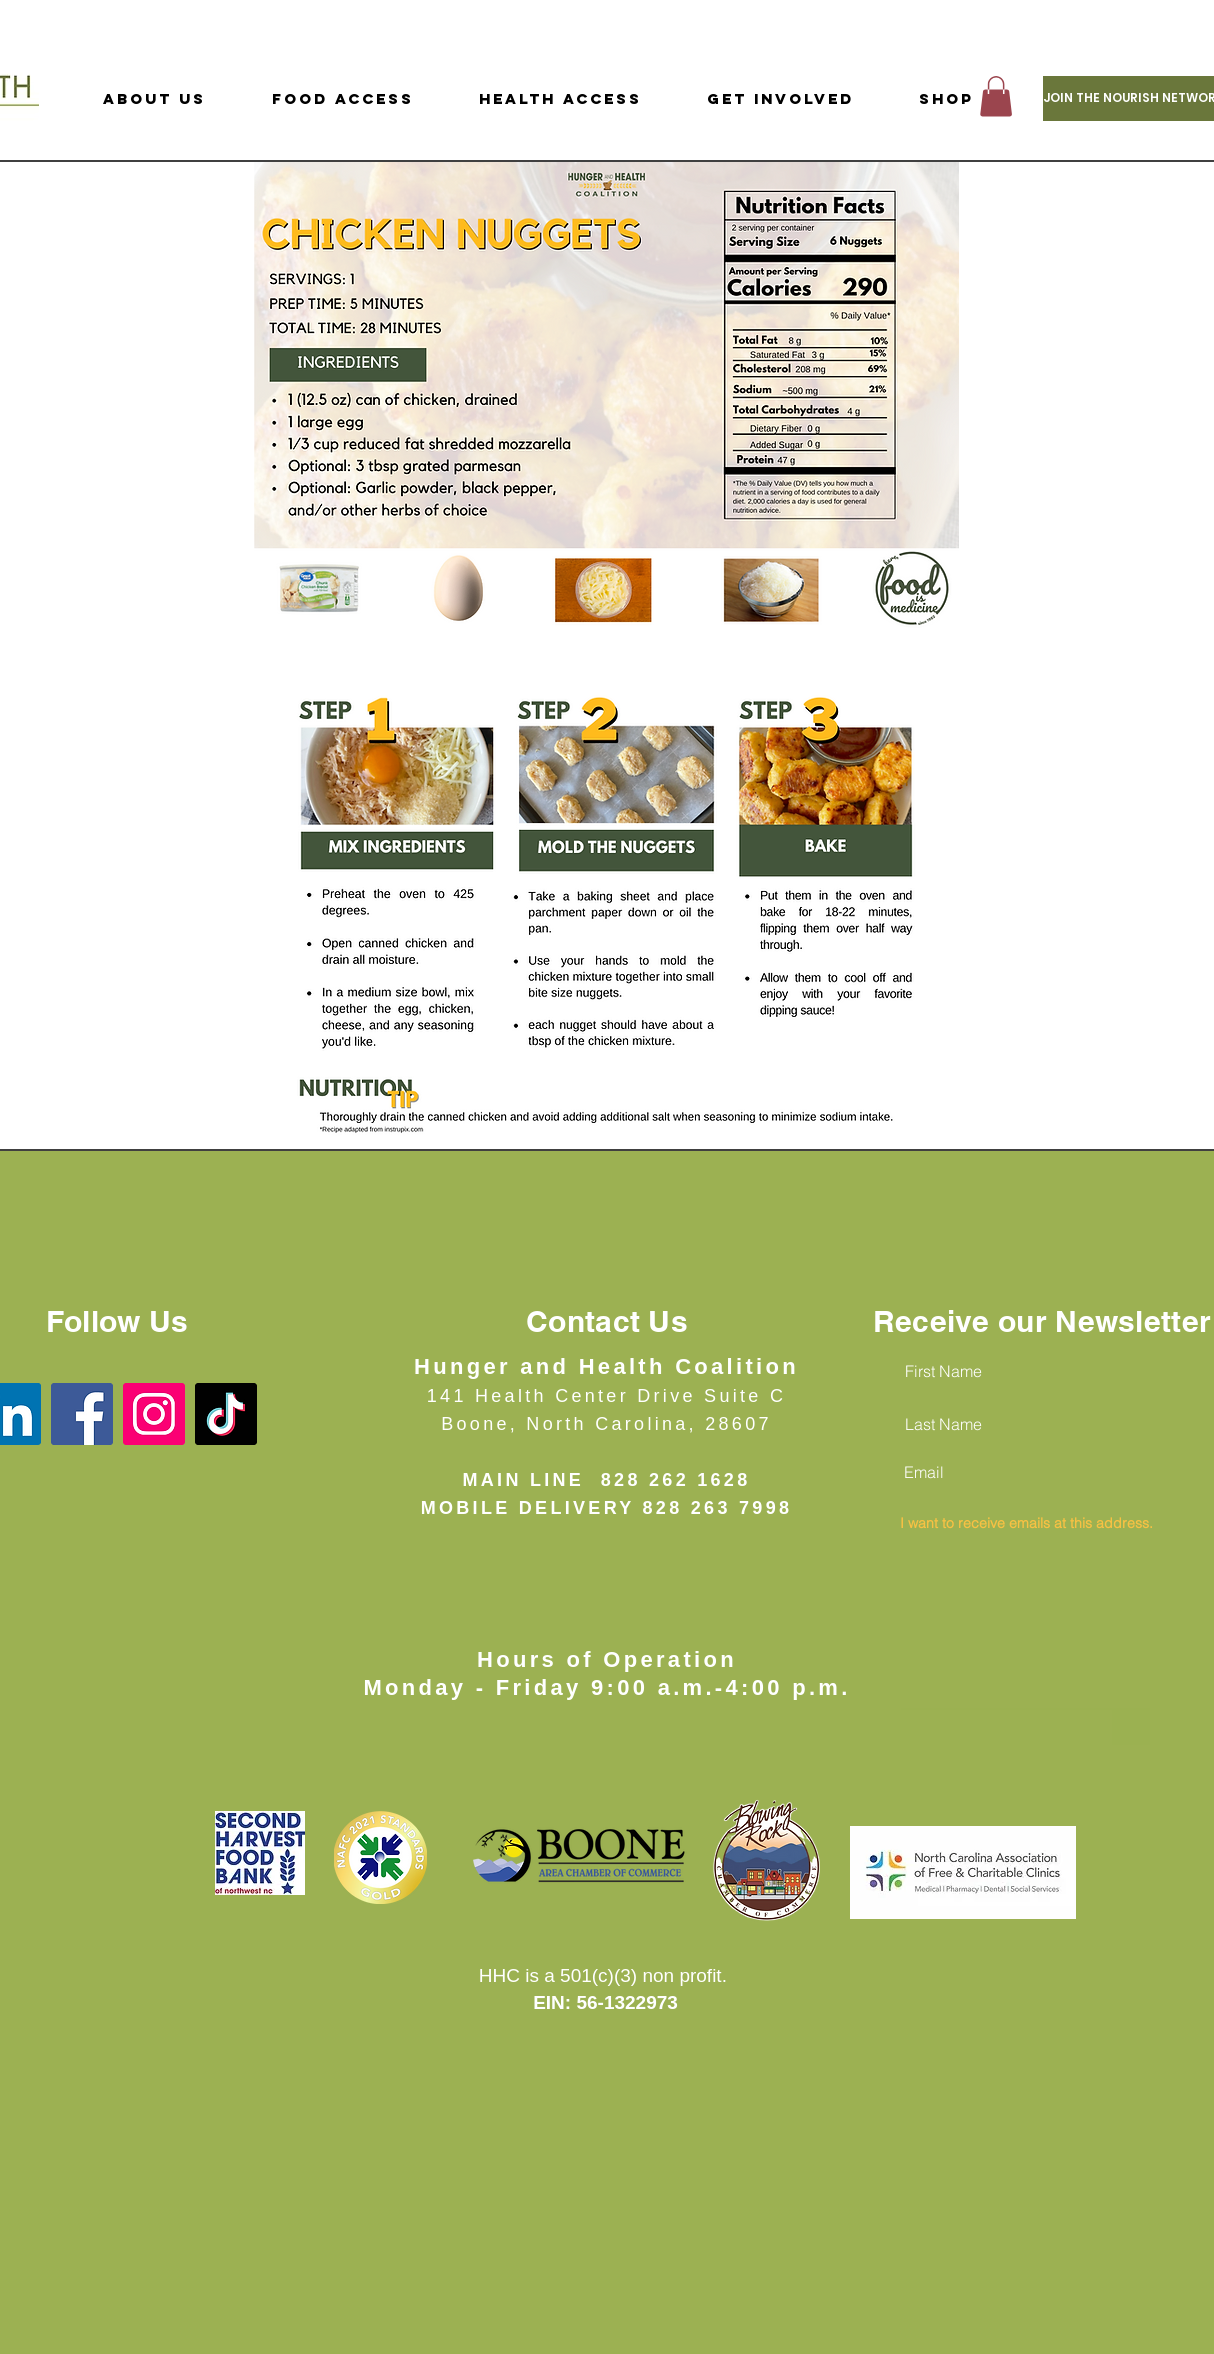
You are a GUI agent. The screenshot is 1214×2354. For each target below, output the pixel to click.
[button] (996, 96)
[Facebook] (82, 1414)
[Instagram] (154, 1414)
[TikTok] (226, 1414)
